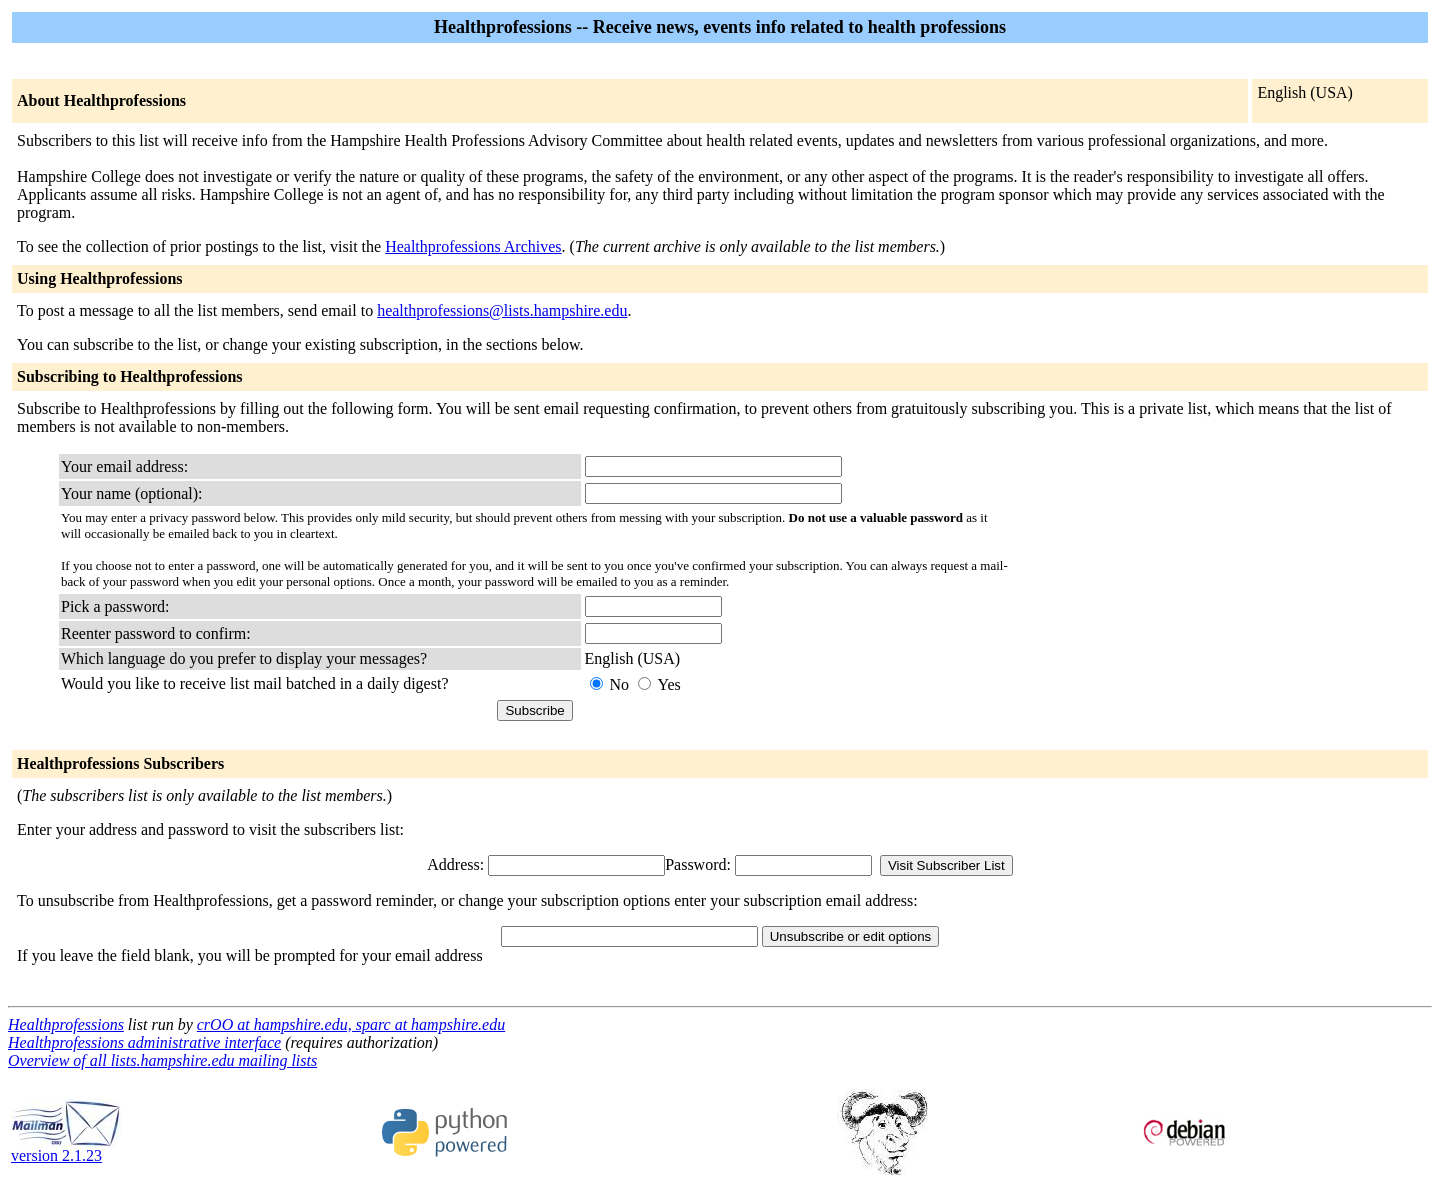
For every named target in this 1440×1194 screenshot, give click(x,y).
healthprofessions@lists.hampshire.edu (502, 310)
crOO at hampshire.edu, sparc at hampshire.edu (351, 1024)
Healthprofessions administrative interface (144, 1042)
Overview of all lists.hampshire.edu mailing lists (162, 1060)
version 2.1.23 (66, 1148)
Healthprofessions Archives (473, 246)
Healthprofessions (66, 1024)
